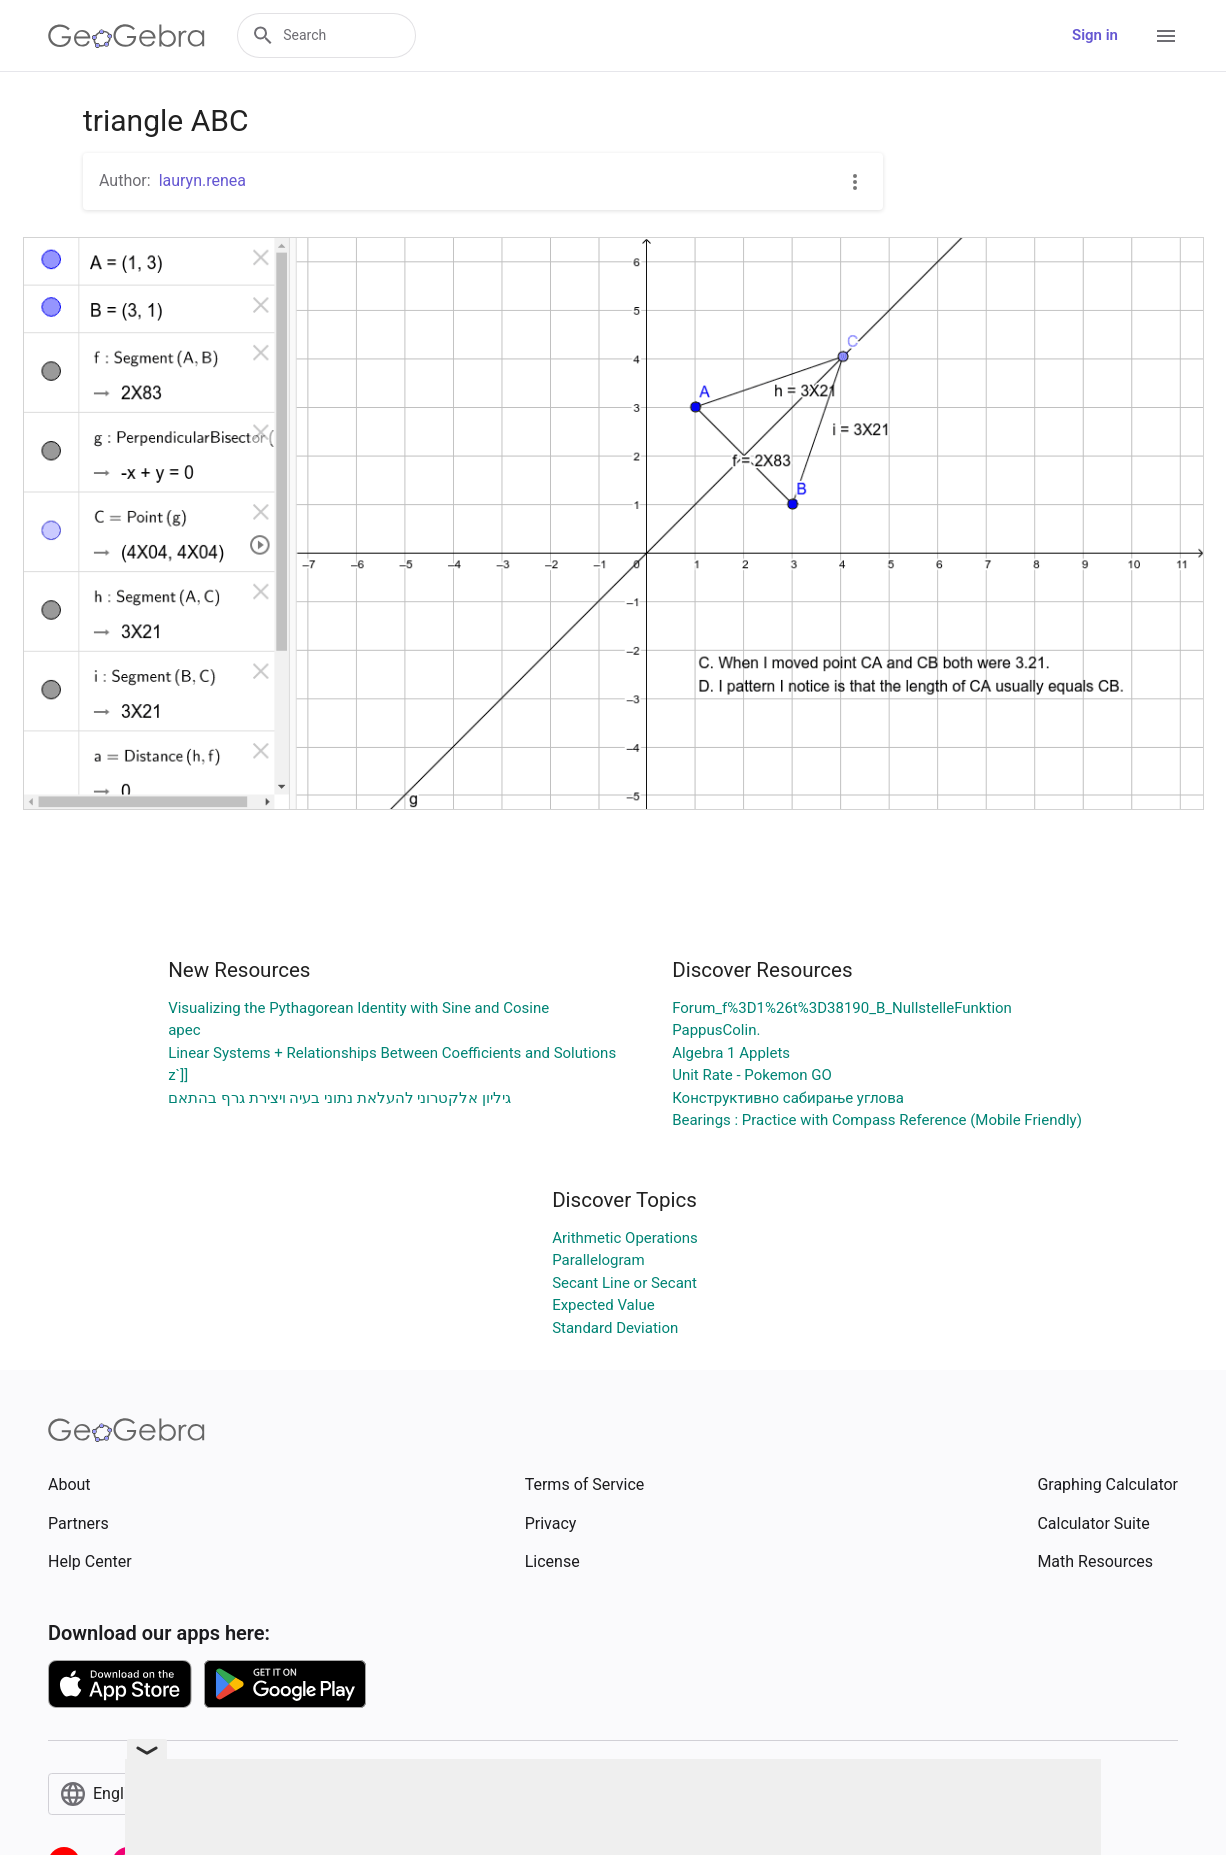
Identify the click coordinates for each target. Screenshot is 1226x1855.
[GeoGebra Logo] (126, 36)
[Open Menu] (1166, 36)
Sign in (1095, 35)
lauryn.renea (202, 180)
